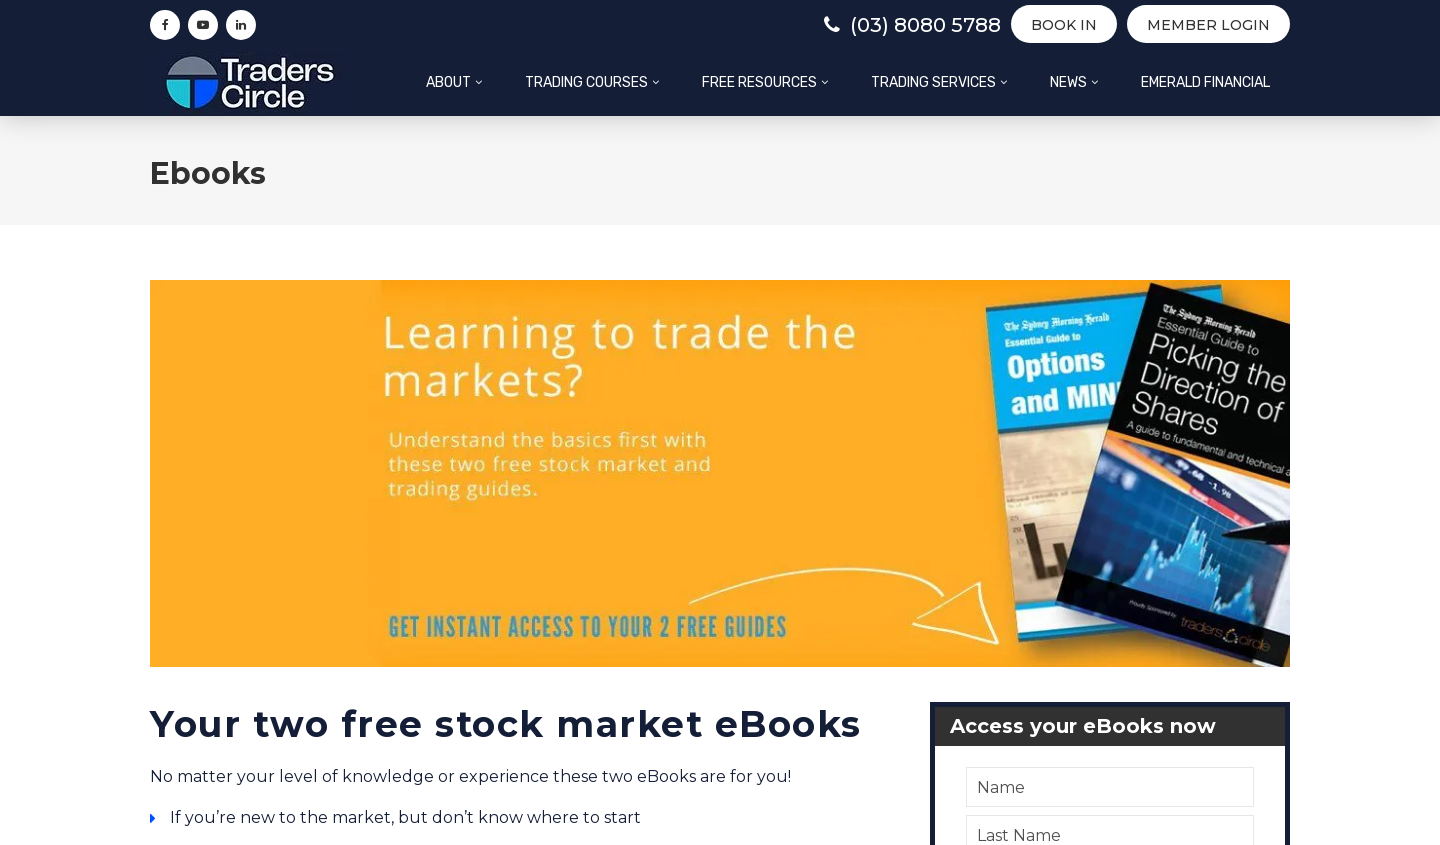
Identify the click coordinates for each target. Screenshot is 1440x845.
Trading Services (933, 82)
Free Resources (759, 82)
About (448, 82)
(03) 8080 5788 (912, 25)
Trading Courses (586, 82)
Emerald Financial (1205, 82)
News (1068, 82)
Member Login (1208, 25)
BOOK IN (1064, 25)
